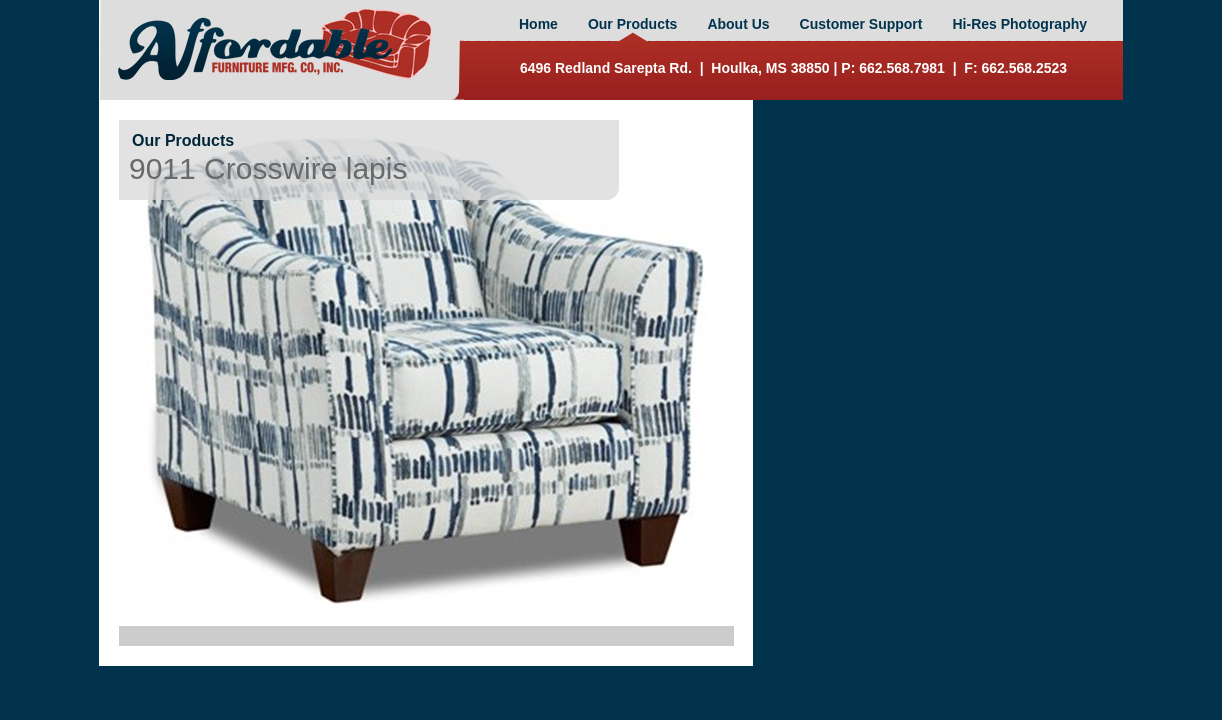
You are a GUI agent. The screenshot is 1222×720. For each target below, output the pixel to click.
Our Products (632, 24)
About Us (738, 24)
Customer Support (861, 24)
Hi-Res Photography (1019, 24)
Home (538, 24)
